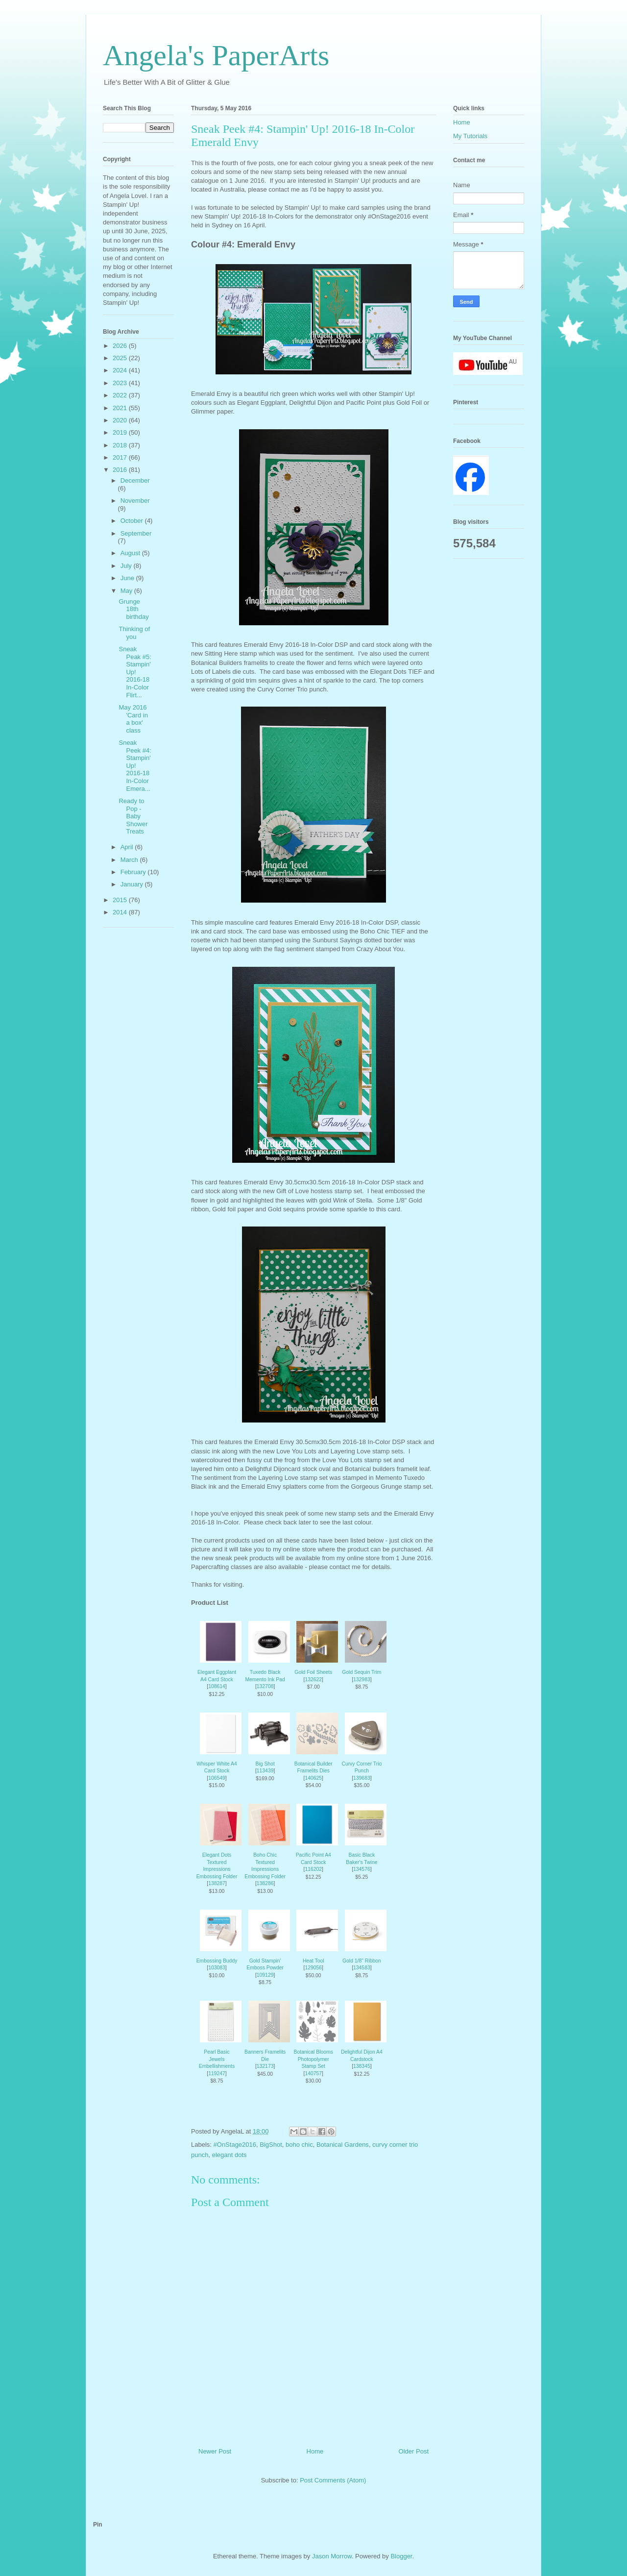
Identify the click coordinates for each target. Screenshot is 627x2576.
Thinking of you (134, 632)
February (134, 872)
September (136, 533)
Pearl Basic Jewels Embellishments (217, 2059)
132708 (265, 1686)
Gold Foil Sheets (313, 1672)
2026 (121, 345)
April (128, 847)
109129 (265, 1975)
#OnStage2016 (235, 2144)
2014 (121, 912)
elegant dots (229, 2155)
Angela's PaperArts (216, 55)
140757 (313, 2073)
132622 (313, 1679)
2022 (121, 395)
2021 (121, 408)
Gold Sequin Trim (361, 1672)
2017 (121, 457)
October (133, 520)
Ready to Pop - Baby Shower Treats (133, 816)
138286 (265, 1883)
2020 (121, 420)
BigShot (271, 2144)
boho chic (299, 2144)
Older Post (414, 2451)
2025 (121, 358)
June (128, 578)
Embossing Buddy (217, 1960)
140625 (313, 1778)
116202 (313, 1869)
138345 (361, 2066)
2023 (121, 383)
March (130, 859)
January (133, 884)
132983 (361, 1679)
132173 (265, 2066)
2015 (121, 900)
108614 (216, 1686)
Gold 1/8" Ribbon (361, 1960)
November (135, 500)
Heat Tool (313, 1960)
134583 (361, 1967)
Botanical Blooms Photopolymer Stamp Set (313, 2059)
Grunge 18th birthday (133, 609)
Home (315, 2451)
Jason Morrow (332, 2556)
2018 (121, 445)
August (131, 553)
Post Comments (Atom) (333, 2480)
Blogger (401, 2556)
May (127, 590)
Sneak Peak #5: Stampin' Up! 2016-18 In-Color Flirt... (135, 672)
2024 (121, 370)
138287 (216, 1883)
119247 (216, 2073)
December (135, 480)
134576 (361, 1869)
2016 (121, 469)
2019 (121, 432)
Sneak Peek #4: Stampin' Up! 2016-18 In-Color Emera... (135, 765)
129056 (313, 1967)
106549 (216, 1778)
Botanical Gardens (342, 2144)
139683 (361, 1778)
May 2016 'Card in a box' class (133, 719)
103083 (216, 1967)
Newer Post (214, 2451)
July (127, 565)
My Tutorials (470, 136)
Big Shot (264, 1763)
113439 (265, 1770)
